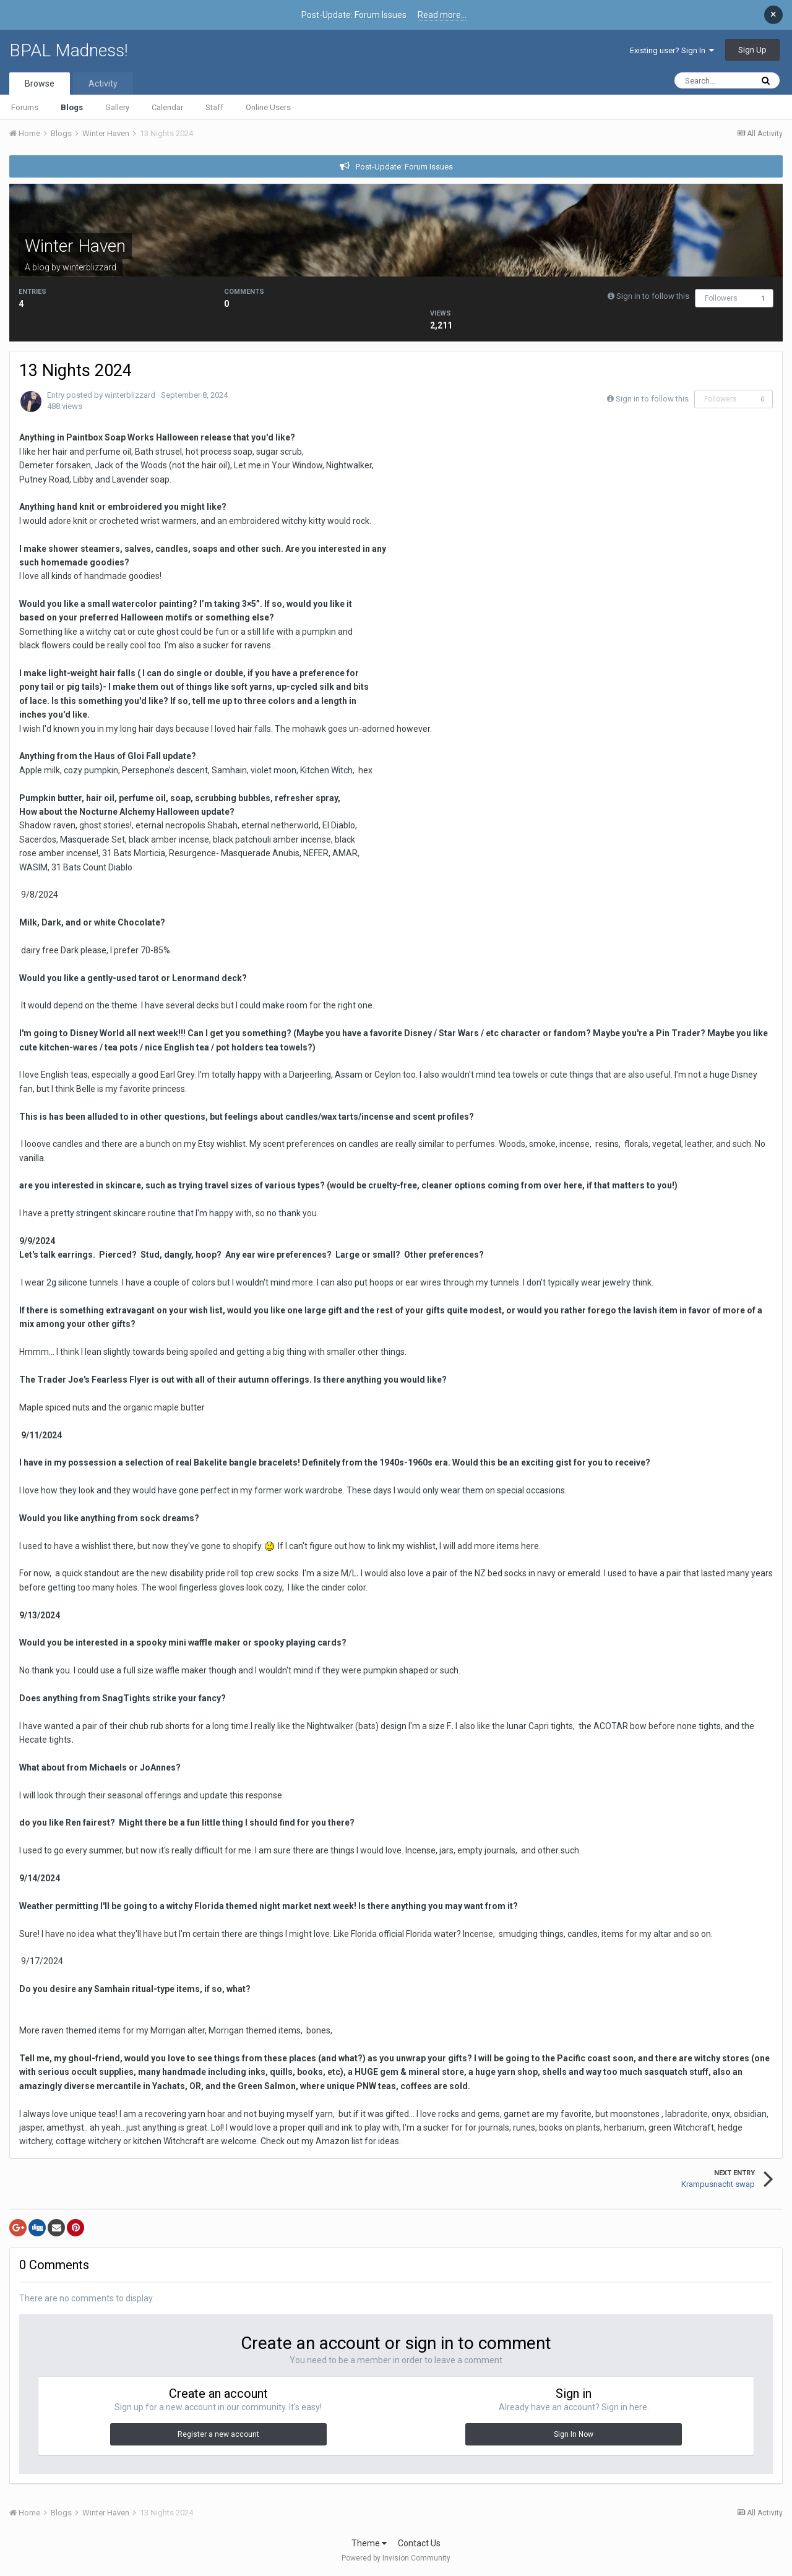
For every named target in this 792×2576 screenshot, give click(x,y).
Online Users (268, 107)
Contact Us (419, 2543)
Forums (24, 107)
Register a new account (218, 2434)
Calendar (167, 107)
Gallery (117, 107)
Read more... (442, 15)
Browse (39, 83)
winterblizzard (89, 267)
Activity (103, 83)
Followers (721, 298)
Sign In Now (573, 2434)
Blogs (72, 107)
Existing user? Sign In (672, 50)
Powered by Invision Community (396, 2558)
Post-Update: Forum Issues (404, 166)
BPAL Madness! (68, 50)
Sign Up (752, 49)
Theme (369, 2543)
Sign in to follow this (652, 296)
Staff (214, 107)
